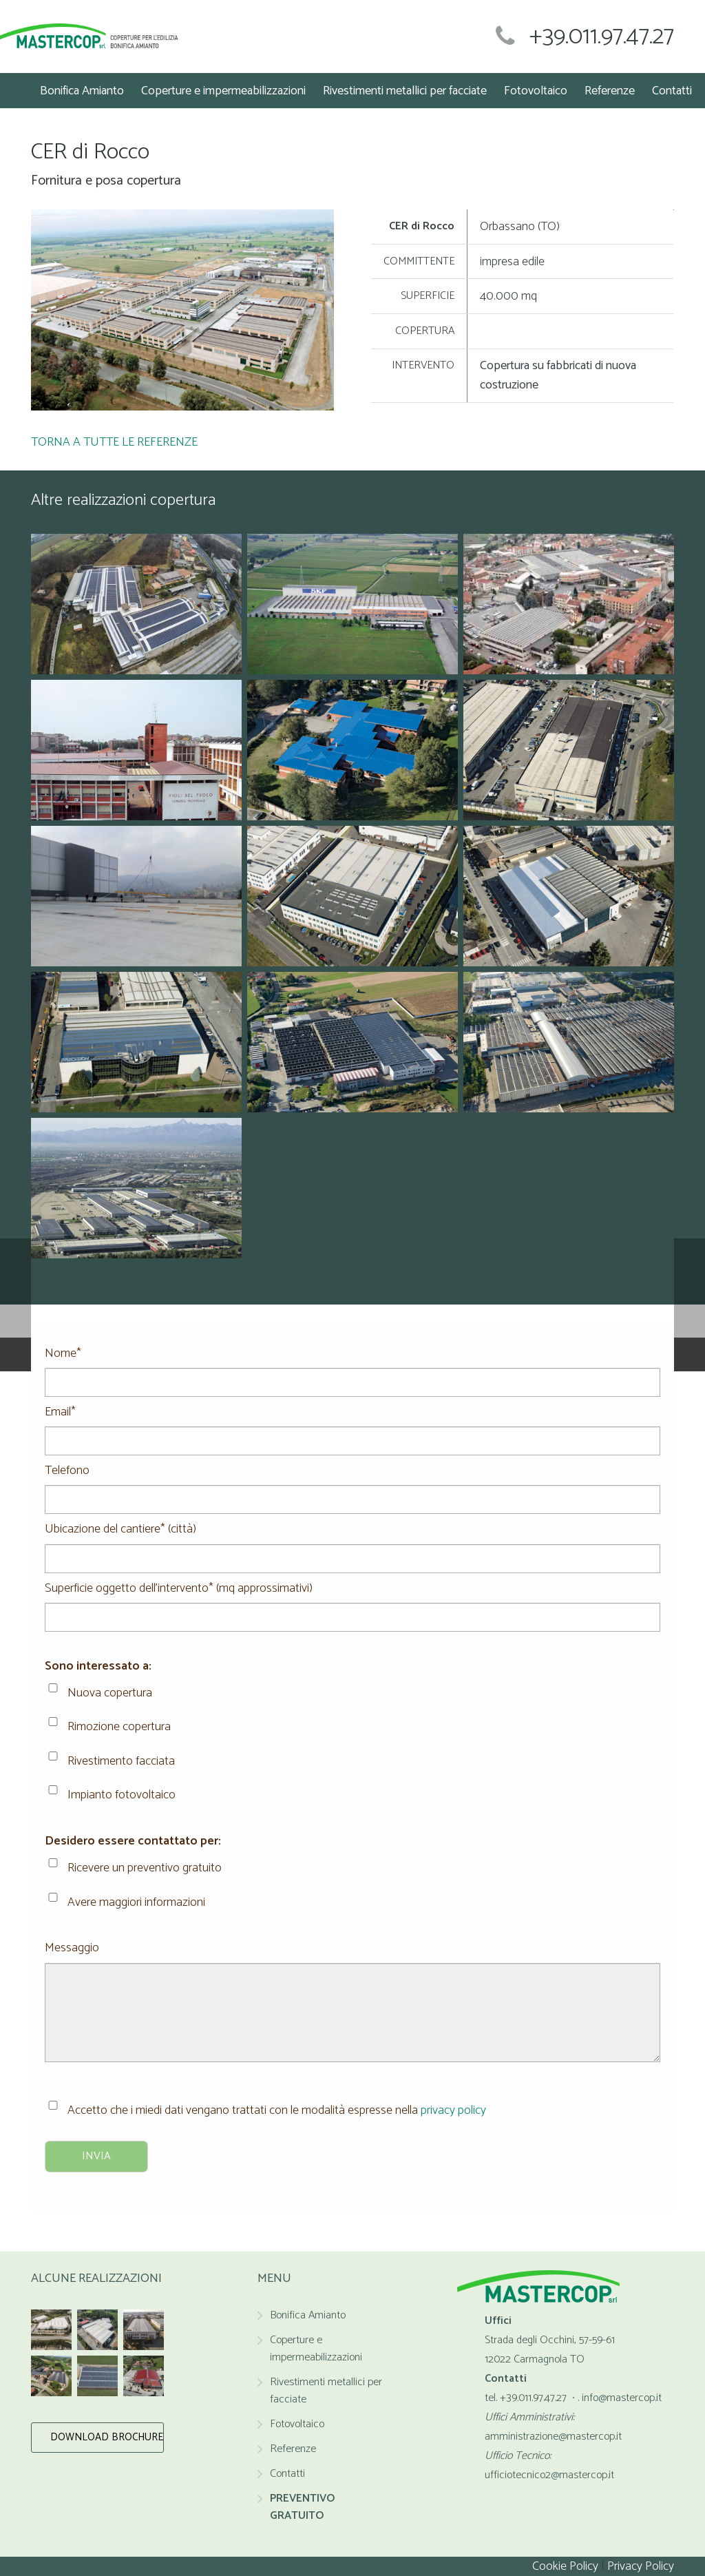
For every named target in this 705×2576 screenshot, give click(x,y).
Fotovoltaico (297, 2424)
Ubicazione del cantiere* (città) (352, 1539)
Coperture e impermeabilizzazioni (316, 2349)
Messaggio (352, 1957)
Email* (352, 1422)
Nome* (352, 1363)
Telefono (352, 1480)
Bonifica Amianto (308, 2315)
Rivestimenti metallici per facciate (326, 2391)
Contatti (287, 2473)
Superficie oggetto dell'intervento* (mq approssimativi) (352, 1598)
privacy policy (453, 2110)
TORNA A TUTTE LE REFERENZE (114, 442)
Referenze (293, 2449)
